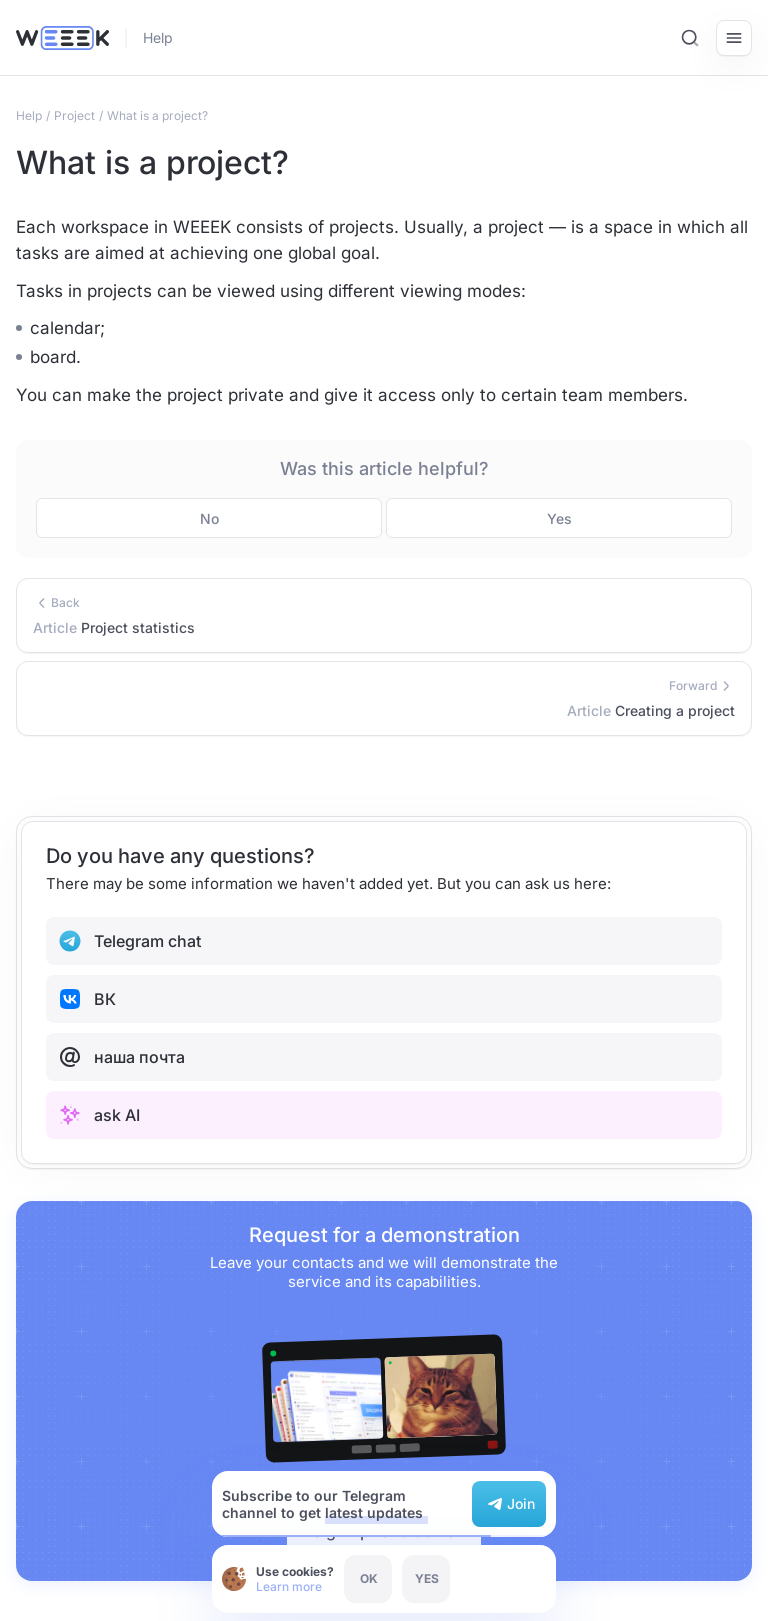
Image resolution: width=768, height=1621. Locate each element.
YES (427, 1578)
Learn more (289, 1586)
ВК (87, 999)
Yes (559, 518)
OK (369, 1578)
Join (509, 1504)
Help (158, 37)
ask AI (99, 1115)
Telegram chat (129, 941)
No (209, 518)
